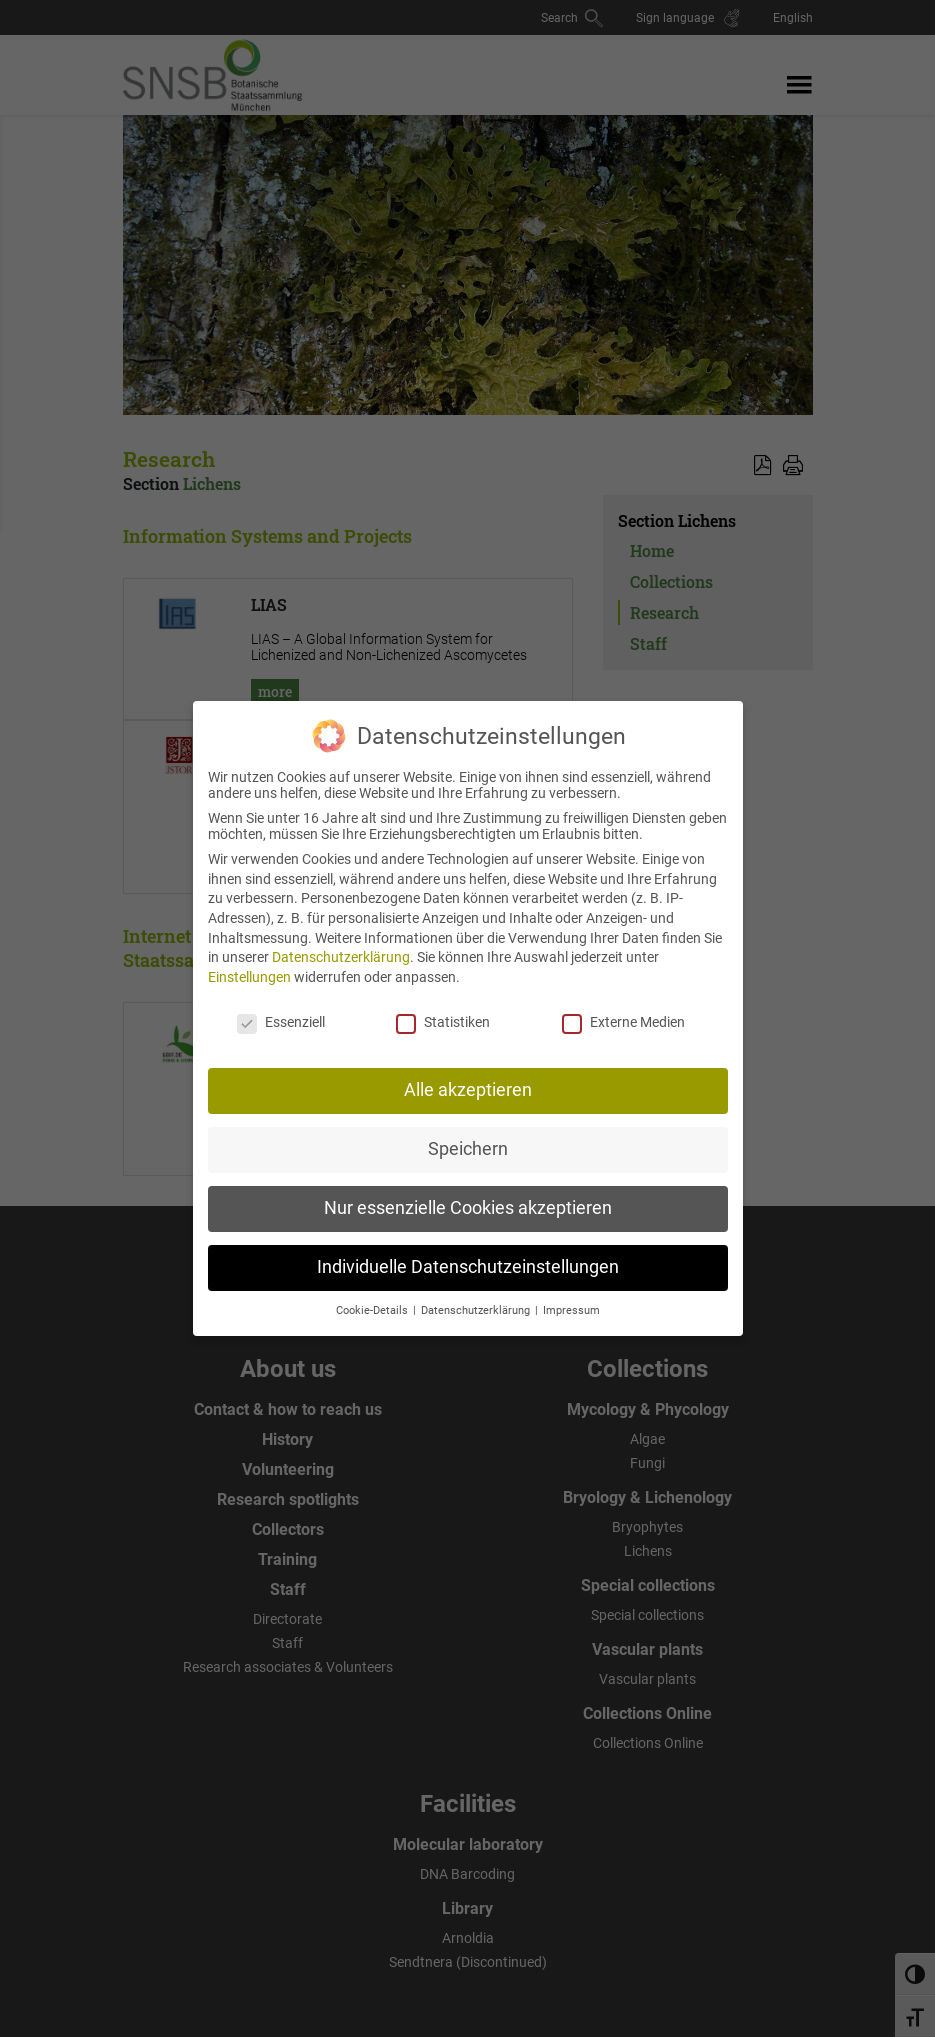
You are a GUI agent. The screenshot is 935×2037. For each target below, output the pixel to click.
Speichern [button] (468, 1136)
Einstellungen (249, 964)
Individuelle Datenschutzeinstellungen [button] (468, 1254)
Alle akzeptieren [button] (468, 1077)
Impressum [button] (571, 1297)
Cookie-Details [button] (373, 1297)
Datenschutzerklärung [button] (477, 1297)
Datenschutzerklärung (341, 944)
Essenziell (281, 1009)
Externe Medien (623, 1009)
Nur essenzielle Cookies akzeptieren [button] (468, 1195)
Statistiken (443, 1009)
